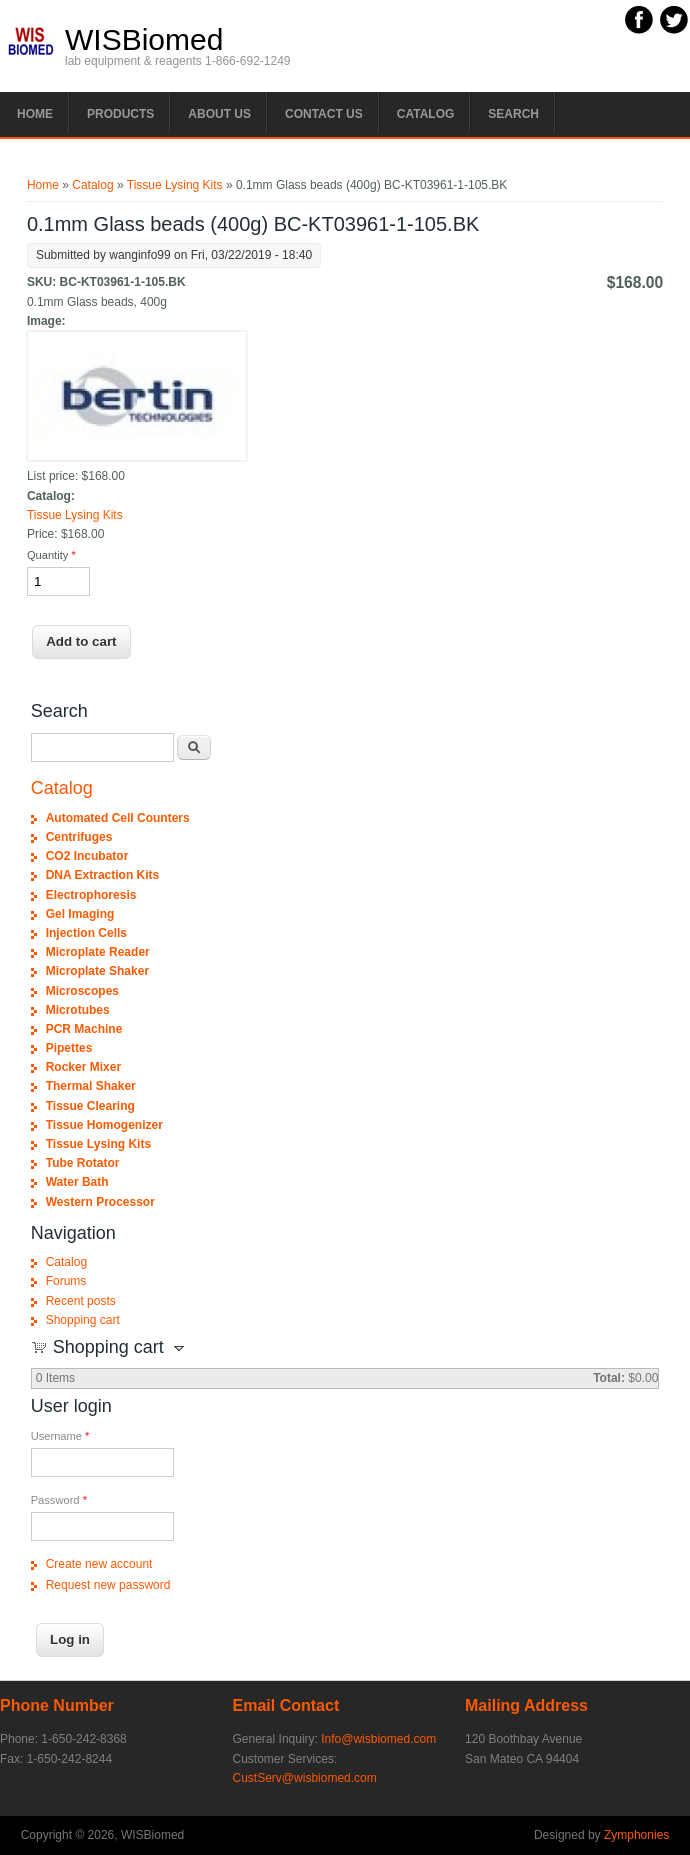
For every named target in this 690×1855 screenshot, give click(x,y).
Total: (609, 1378)
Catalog (426, 114)
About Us (219, 114)
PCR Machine (84, 1029)
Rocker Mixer (83, 1067)
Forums (66, 1281)
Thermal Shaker (91, 1086)
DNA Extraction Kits (103, 875)
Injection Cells (86, 933)
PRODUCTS (120, 114)
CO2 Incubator (87, 856)
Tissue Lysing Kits (175, 185)
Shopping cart (83, 1320)
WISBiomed (144, 40)
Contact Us (324, 114)
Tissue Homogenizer (104, 1125)
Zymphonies (636, 1835)
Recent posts (81, 1301)
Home (35, 114)
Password (59, 1500)
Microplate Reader (98, 952)
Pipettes (69, 1048)
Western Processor (100, 1202)
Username (60, 1436)
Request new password (108, 1585)
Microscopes (82, 991)
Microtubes (78, 1010)
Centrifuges (79, 837)
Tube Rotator (83, 1163)
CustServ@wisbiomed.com (305, 1778)
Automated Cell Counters (118, 818)
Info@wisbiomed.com (378, 1739)
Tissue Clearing (90, 1106)
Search (513, 114)
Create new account (99, 1564)
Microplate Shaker (97, 971)
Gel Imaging (80, 914)
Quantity (51, 555)
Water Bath (77, 1182)
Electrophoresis (91, 895)
